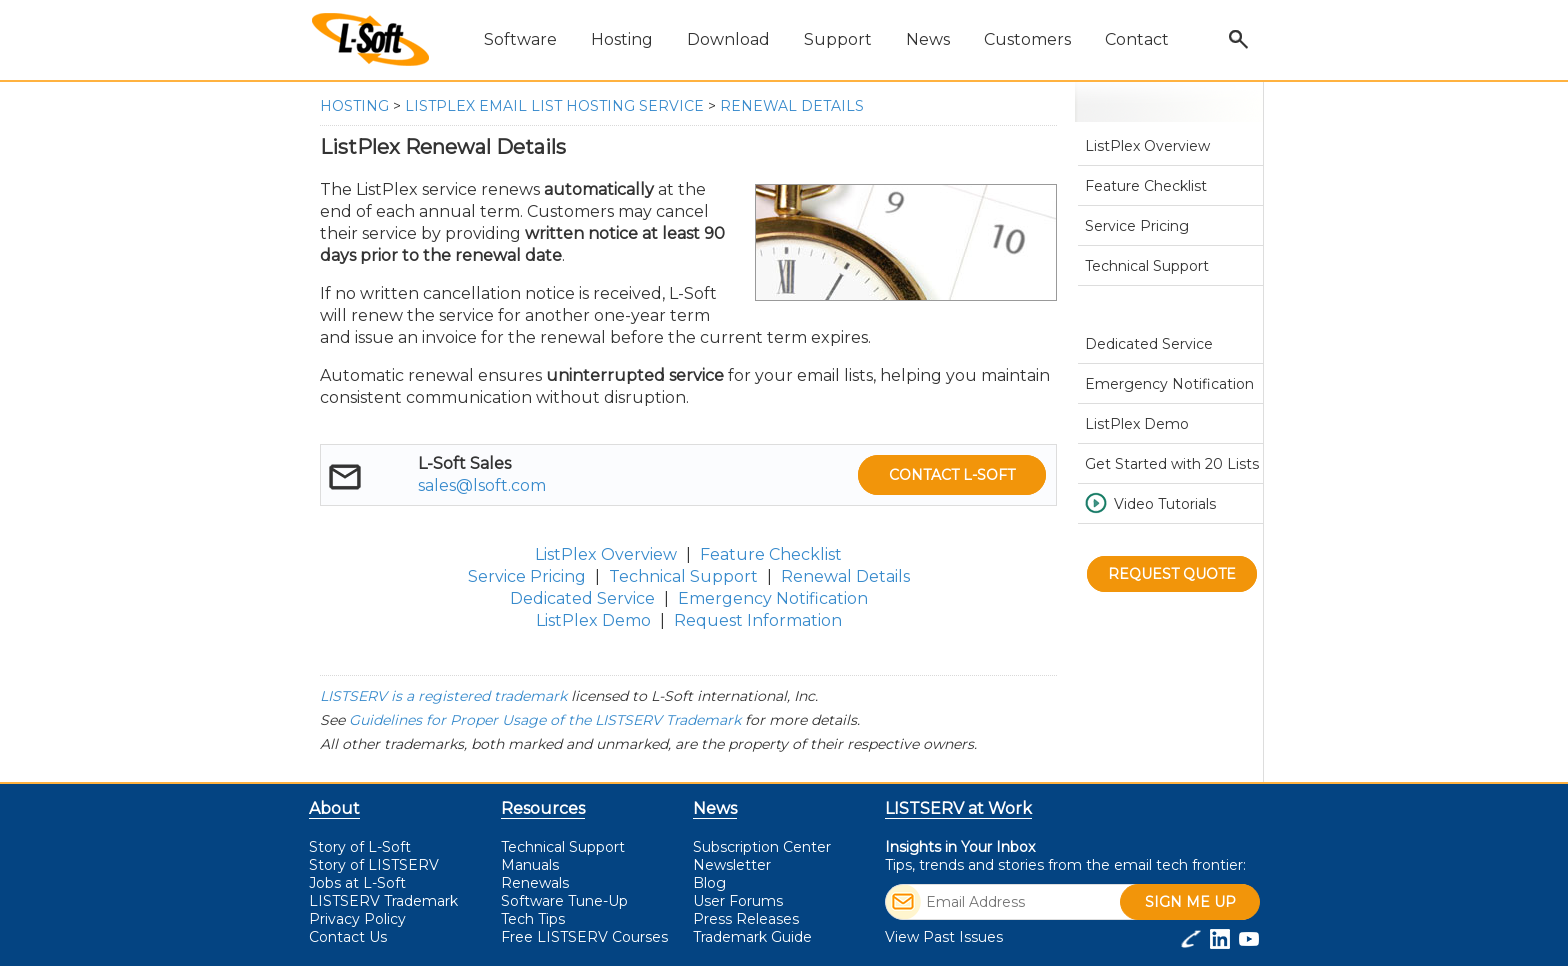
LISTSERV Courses (584, 937)
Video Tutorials (1165, 504)
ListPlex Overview (606, 554)
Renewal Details (792, 106)
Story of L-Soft (360, 847)
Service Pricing (527, 576)
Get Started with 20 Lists (1172, 464)
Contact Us (348, 937)
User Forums (738, 901)
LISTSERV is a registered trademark (443, 696)
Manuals (530, 865)
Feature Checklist (771, 554)
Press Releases (746, 919)
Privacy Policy (357, 919)
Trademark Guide (752, 937)
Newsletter (732, 865)
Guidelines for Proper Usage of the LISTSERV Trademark (545, 720)
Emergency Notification (773, 598)
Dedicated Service (582, 598)
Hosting (354, 106)
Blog (709, 883)
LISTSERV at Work (958, 808)
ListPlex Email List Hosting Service (554, 106)
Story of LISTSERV (374, 865)
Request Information (758, 620)
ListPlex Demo (593, 620)
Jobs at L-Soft (357, 883)
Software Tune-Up (564, 901)
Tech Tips (533, 919)
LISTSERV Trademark (383, 901)
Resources (543, 808)
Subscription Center (762, 847)
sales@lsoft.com (482, 485)
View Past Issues (944, 937)
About (334, 808)
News (715, 808)
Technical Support (683, 576)
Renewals (535, 883)
